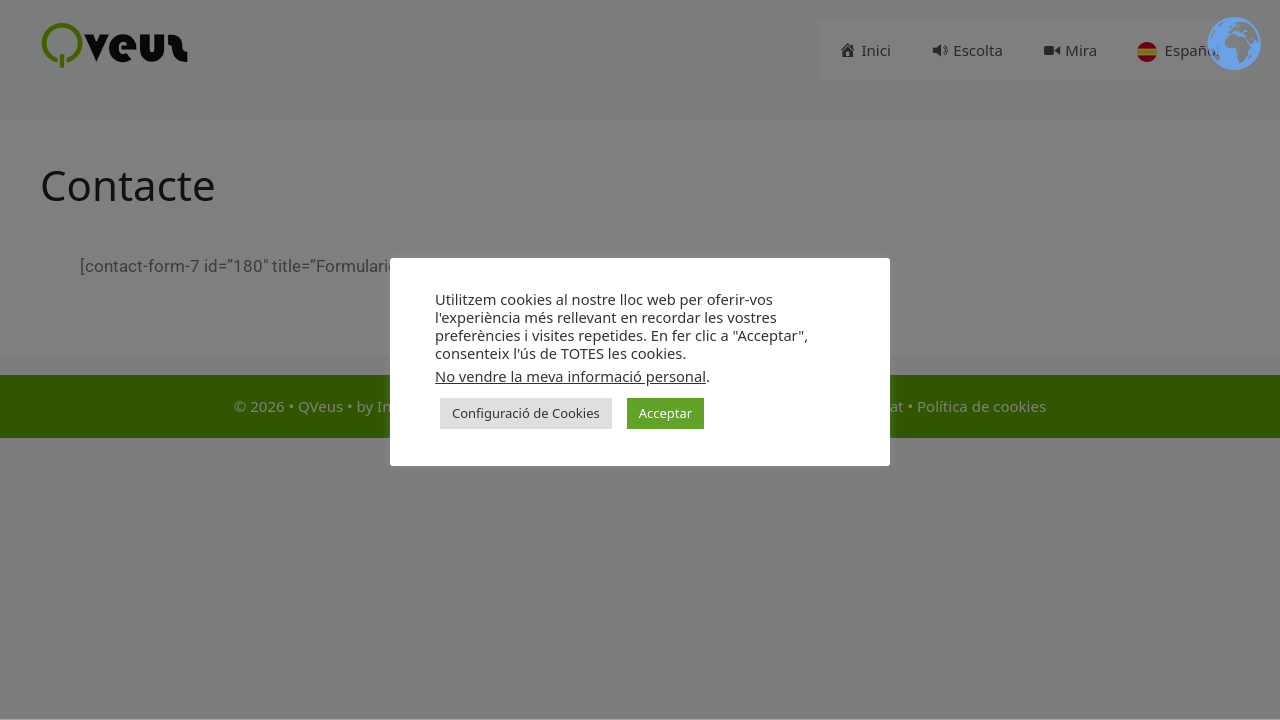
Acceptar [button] (665, 413)
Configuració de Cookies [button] (526, 413)
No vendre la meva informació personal (570, 376)
